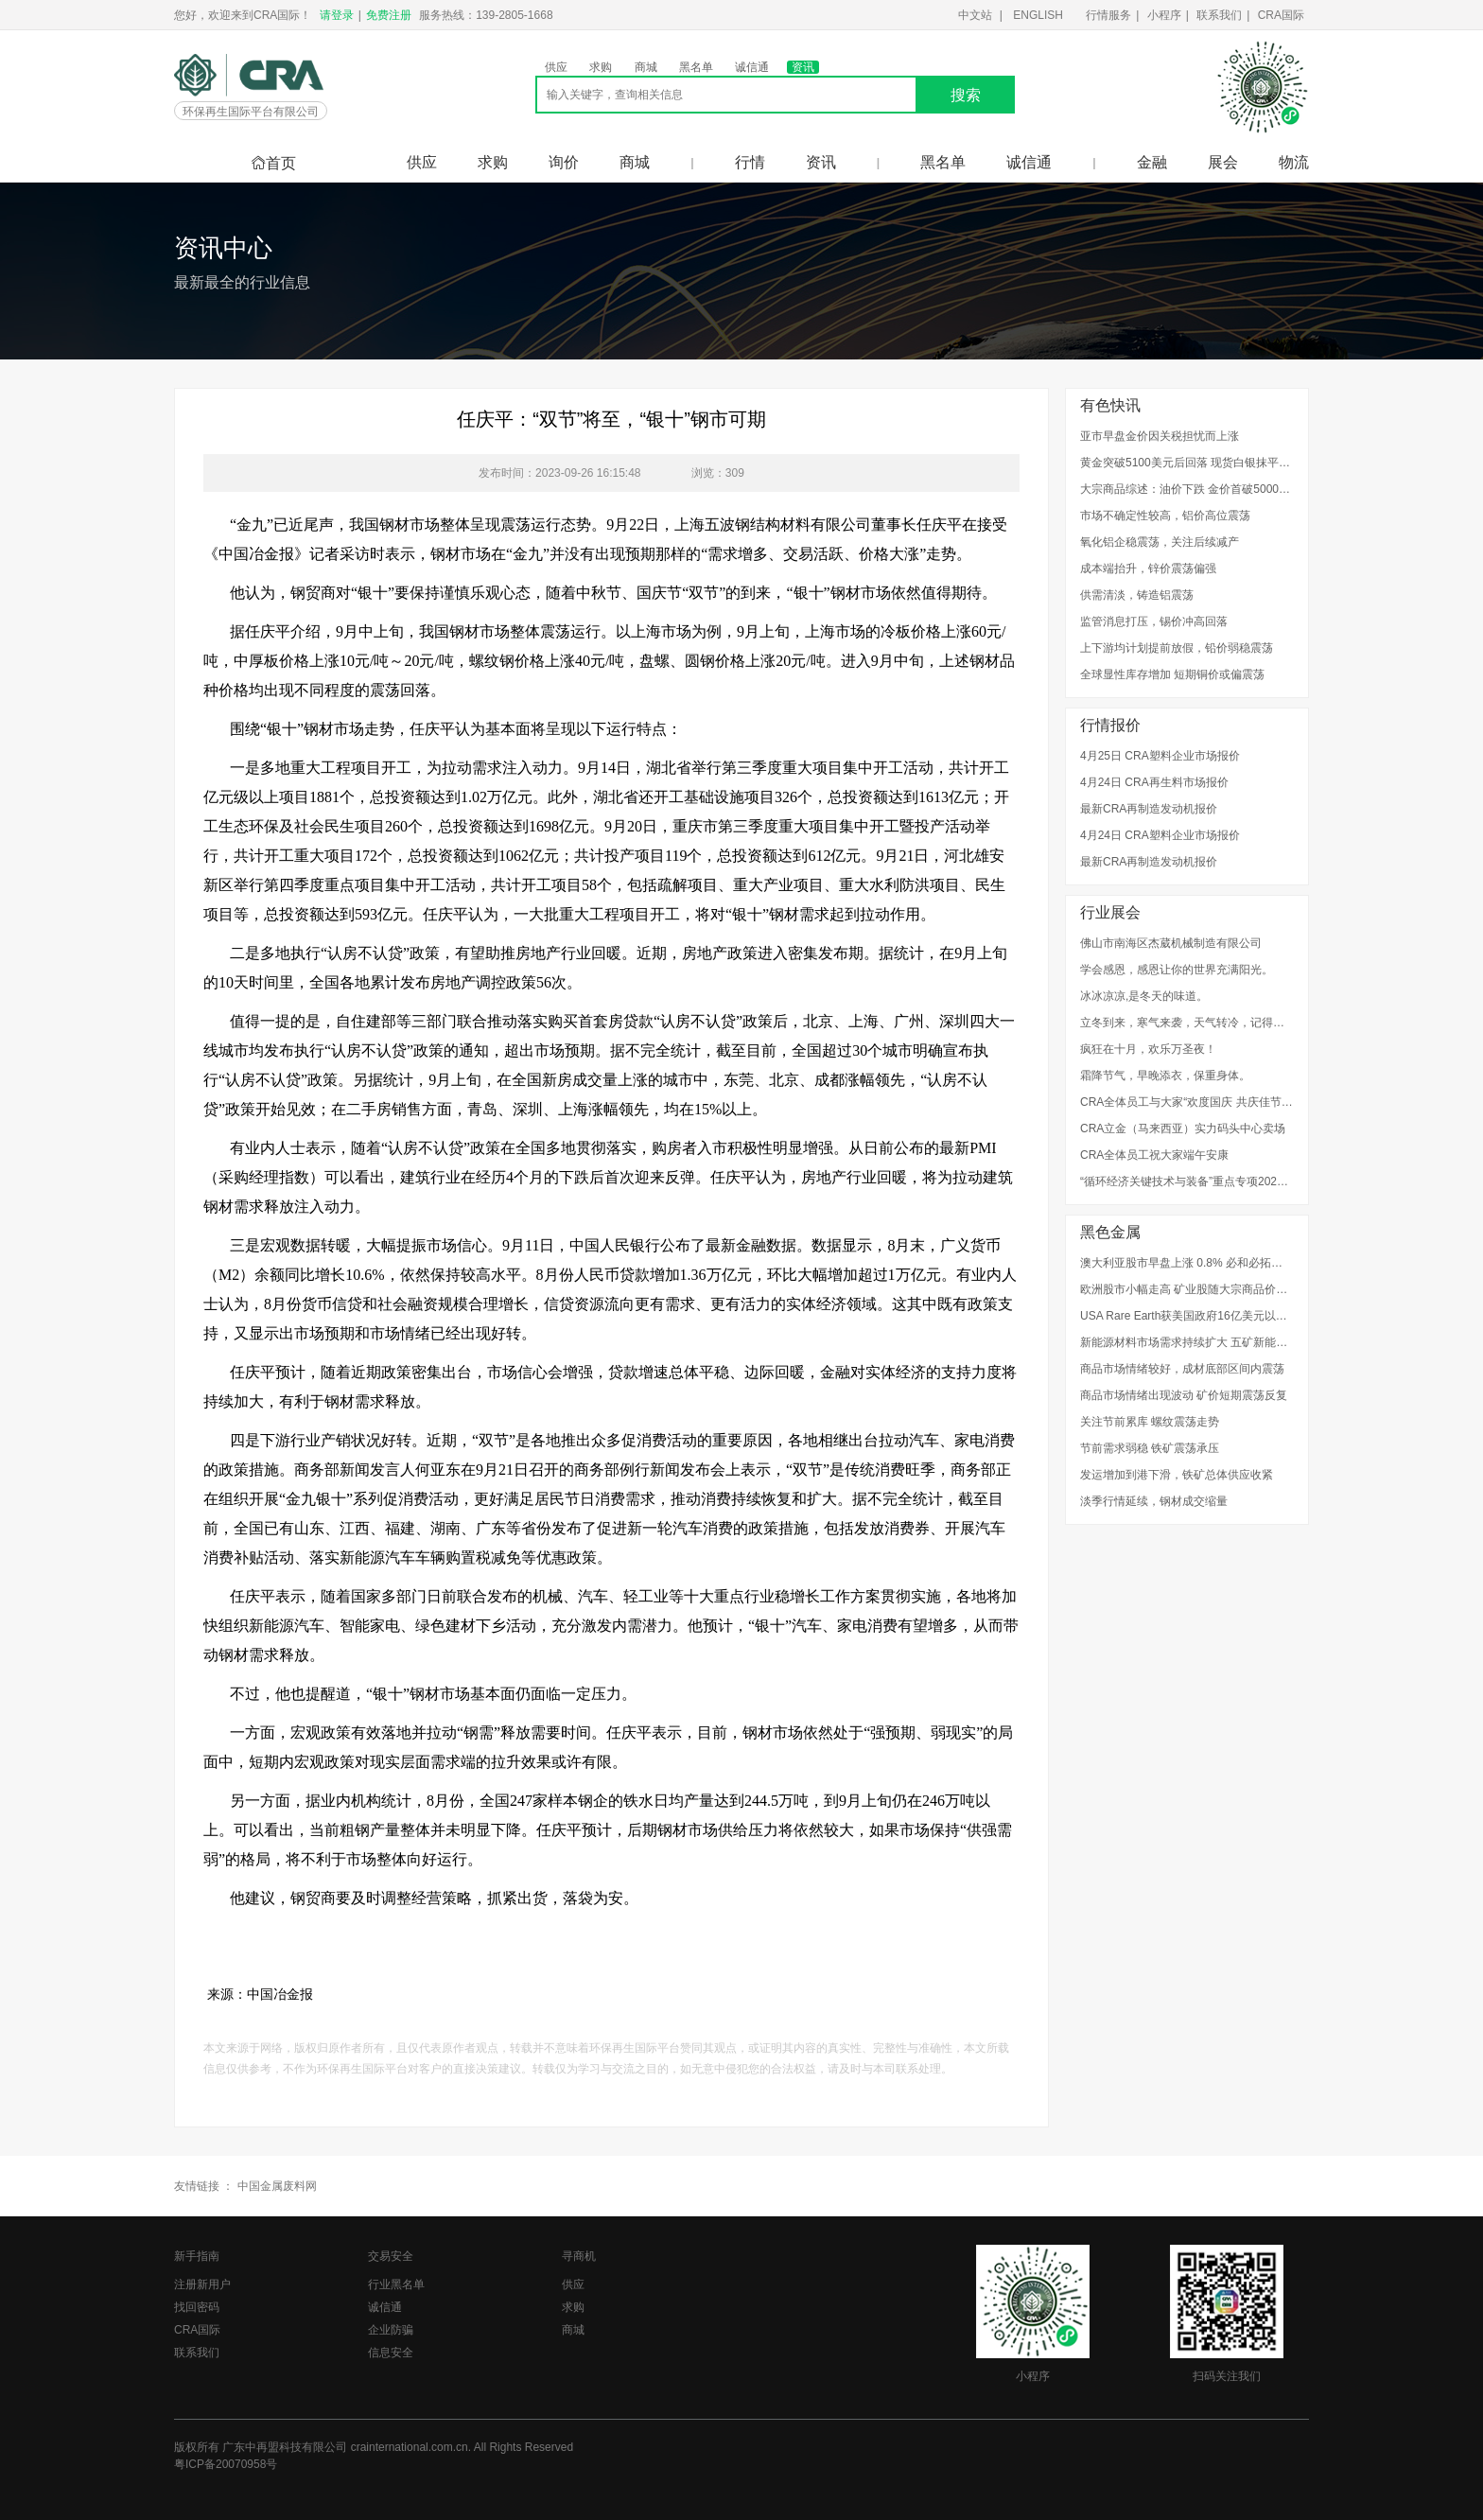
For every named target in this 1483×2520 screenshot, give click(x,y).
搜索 (966, 95)
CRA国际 (1281, 15)
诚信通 (752, 67)
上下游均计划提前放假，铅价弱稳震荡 (1176, 648)
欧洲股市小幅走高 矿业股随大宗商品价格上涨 (1187, 1289)
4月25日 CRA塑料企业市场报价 (1160, 755)
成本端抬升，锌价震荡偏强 (1148, 568)
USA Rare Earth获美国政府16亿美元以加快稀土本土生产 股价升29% (1187, 1315)
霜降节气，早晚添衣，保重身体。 (1165, 1075)
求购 (600, 67)
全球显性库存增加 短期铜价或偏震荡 (1172, 674)
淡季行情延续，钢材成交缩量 (1154, 1501)
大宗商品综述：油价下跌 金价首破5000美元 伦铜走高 (1187, 489)
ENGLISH (1038, 15)
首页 (273, 163)
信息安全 (390, 2352)
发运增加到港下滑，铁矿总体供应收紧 (1176, 1474)
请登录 (337, 15)
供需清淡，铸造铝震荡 (1137, 595)
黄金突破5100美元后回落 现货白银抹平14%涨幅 (1187, 462)
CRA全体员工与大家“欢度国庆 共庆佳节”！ (1187, 1102)
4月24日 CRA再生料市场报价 (1154, 782)
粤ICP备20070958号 (225, 2464)
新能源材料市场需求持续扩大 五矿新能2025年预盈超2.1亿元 (1187, 1342)
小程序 (1164, 15)
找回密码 (196, 2307)
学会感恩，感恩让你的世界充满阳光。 (1176, 969)
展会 (1223, 162)
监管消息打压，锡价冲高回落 (1154, 621)
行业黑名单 (396, 2284)
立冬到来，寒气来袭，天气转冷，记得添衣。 (1187, 1022)
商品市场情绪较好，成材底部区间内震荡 (1182, 1368)
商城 (646, 67)
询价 (564, 162)
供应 (556, 67)
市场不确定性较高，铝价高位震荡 (1165, 515)
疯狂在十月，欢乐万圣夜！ (1148, 1049)
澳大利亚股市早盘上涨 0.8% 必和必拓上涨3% (1187, 1262)
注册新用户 (202, 2284)
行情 (750, 162)
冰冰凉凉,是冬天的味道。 (1144, 996)
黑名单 (696, 67)
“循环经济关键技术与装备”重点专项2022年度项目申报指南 (1187, 1181)
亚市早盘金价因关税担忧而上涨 (1159, 436)
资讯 (803, 67)
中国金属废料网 (277, 2186)
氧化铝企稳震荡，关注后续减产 (1159, 542)
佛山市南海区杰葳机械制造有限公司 (1171, 943)
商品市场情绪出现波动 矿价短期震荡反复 (1183, 1395)
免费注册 (388, 15)
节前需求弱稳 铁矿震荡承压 (1149, 1448)
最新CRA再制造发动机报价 (1148, 808)
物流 (1294, 162)
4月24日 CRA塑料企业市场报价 (1160, 835)
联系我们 (1219, 15)
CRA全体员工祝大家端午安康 (1154, 1155)
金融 (1152, 162)
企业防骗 (390, 2329)
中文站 (975, 15)
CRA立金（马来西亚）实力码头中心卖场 (1182, 1128)
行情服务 (1108, 15)
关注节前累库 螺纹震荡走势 (1149, 1421)
